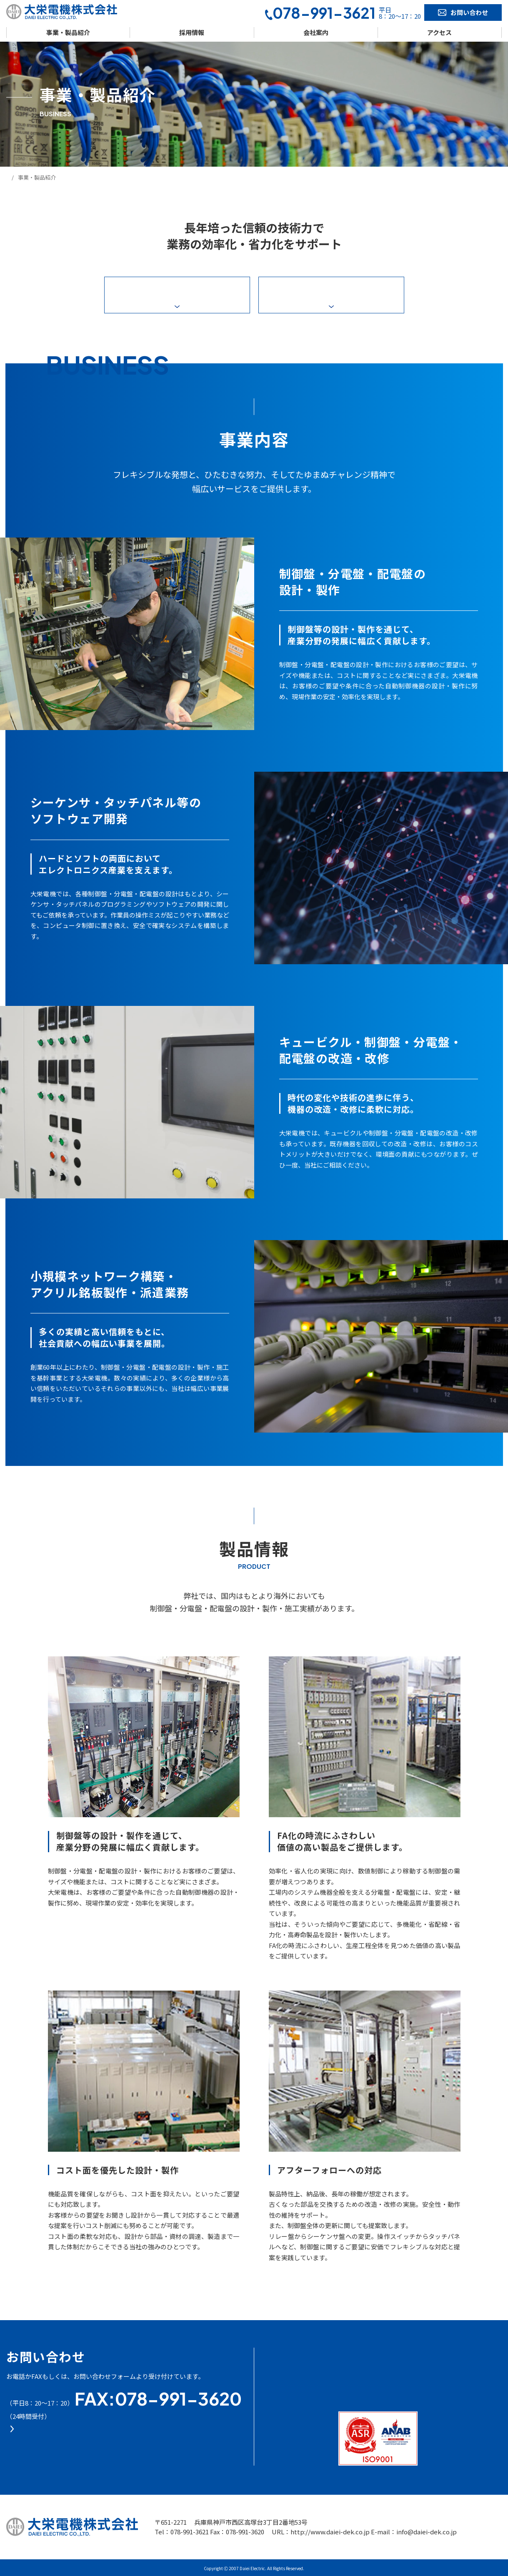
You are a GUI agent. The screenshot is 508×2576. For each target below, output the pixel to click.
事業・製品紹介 (68, 32)
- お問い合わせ (367, 2381)
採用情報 (191, 32)
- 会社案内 (361, 2352)
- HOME (282, 2352)
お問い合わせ (463, 12)
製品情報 (331, 294)
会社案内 (315, 32)
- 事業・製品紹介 (294, 2367)
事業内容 (177, 294)
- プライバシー (456, 2350)
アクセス (439, 32)
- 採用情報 (285, 2381)
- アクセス (361, 2367)
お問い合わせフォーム (80, 2445)
